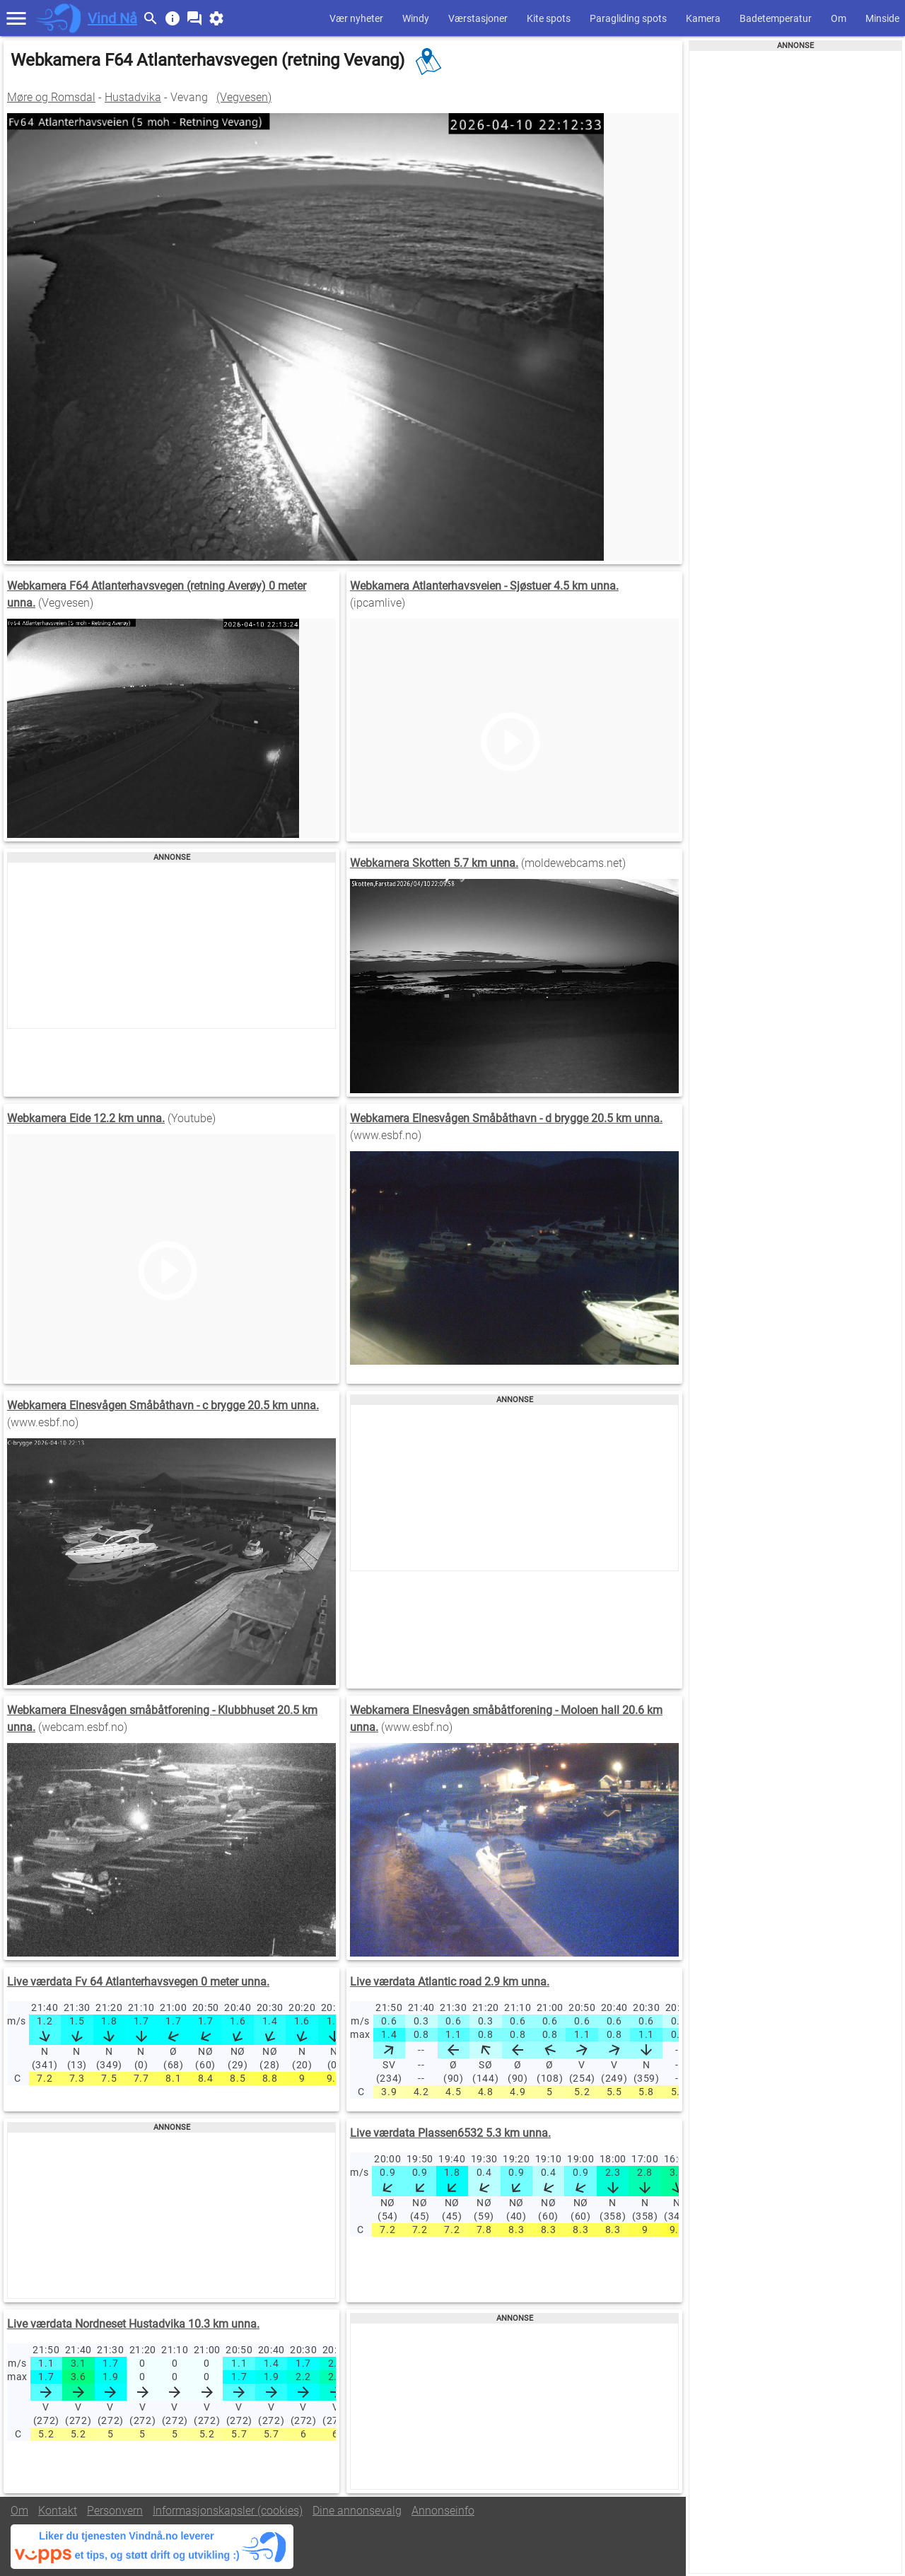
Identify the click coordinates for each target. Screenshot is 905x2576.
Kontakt (57, 2510)
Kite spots (549, 18)
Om (838, 18)
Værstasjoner (478, 18)
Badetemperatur (776, 18)
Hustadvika (133, 97)
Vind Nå (112, 18)
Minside (882, 18)
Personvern (115, 2510)
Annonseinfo (442, 2510)
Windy (415, 18)
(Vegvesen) (244, 97)
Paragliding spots (628, 18)
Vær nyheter (356, 18)
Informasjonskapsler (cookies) (228, 2510)
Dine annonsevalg (357, 2510)
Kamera (703, 18)
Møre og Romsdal (51, 97)
